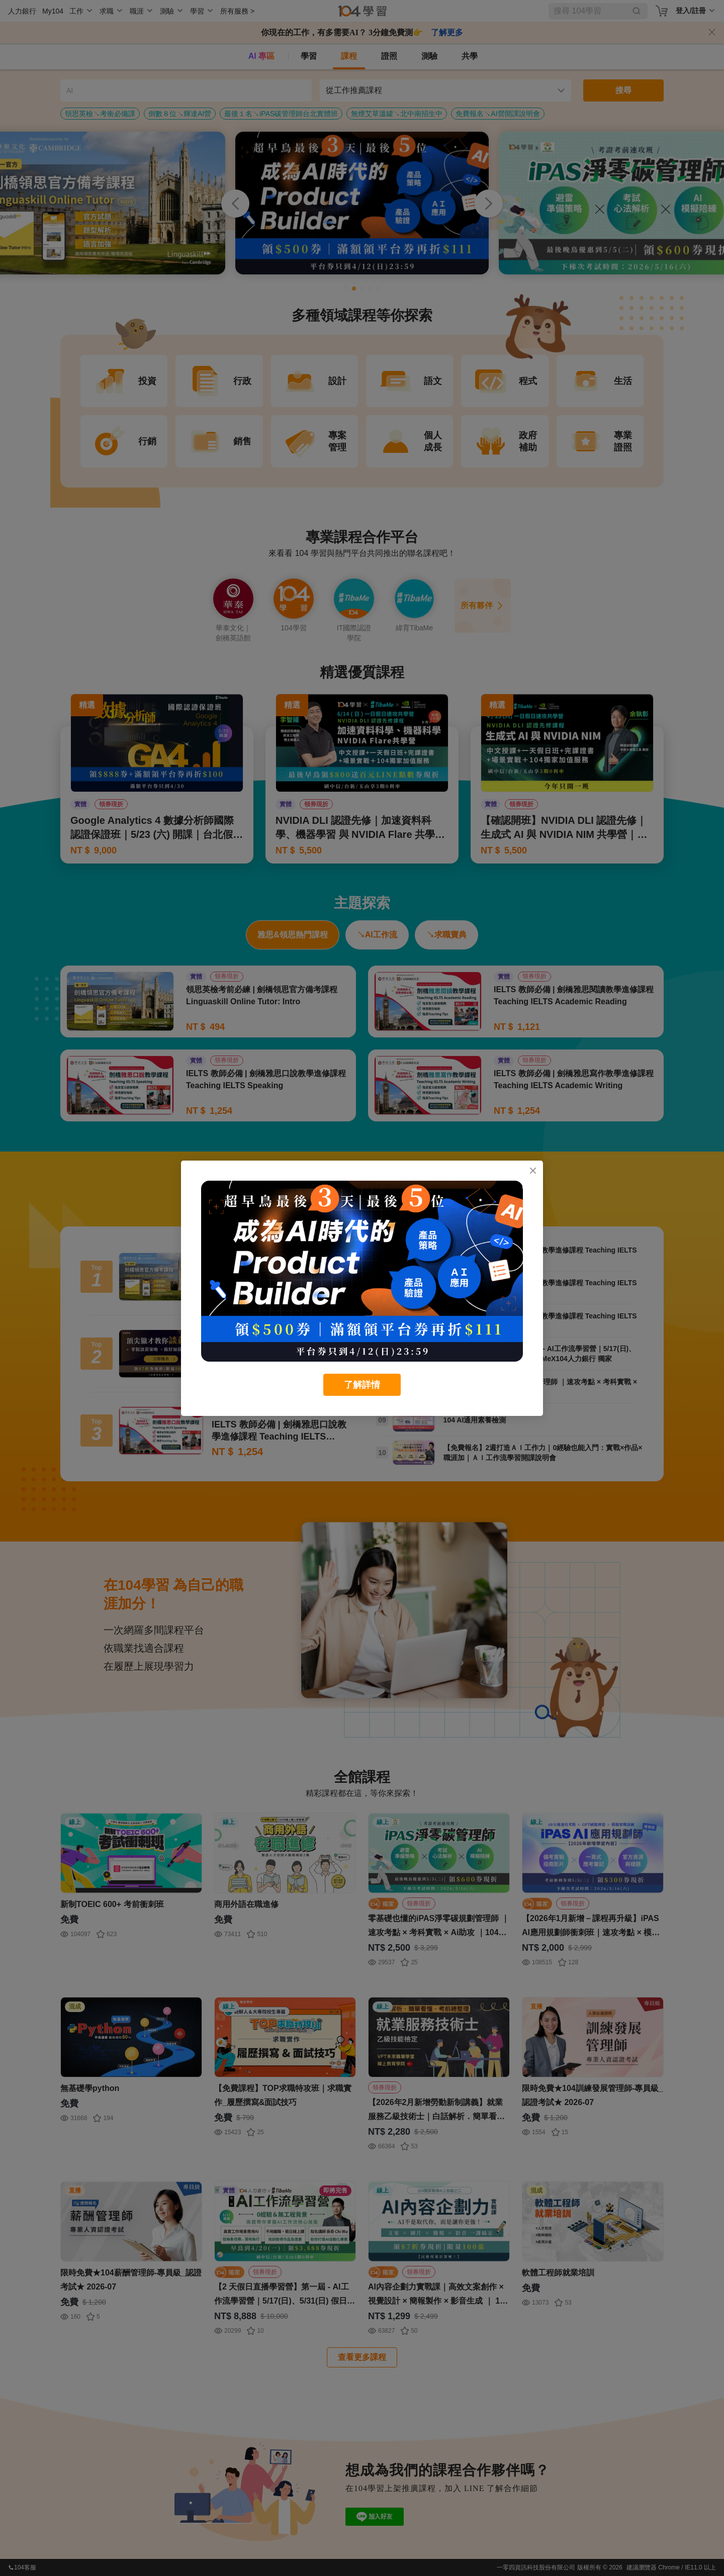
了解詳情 (362, 1385)
